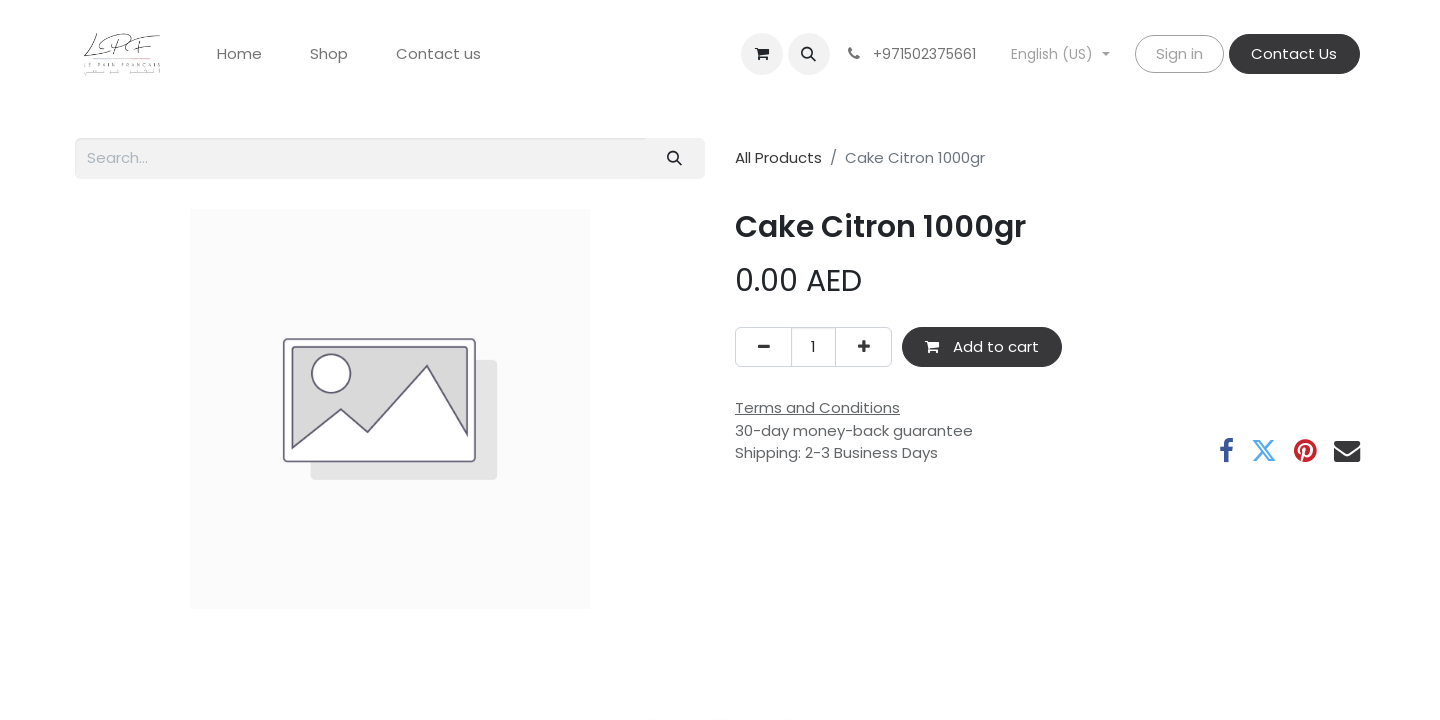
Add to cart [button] (982, 346)
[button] (809, 54)
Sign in (1179, 53)
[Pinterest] (1305, 451)
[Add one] (863, 347)
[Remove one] (763, 347)
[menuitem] (239, 54)
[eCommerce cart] (762, 54)
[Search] (675, 158)
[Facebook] (1226, 451)
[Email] (1347, 451)
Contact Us (1294, 53)
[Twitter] (1264, 451)
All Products (778, 157)
